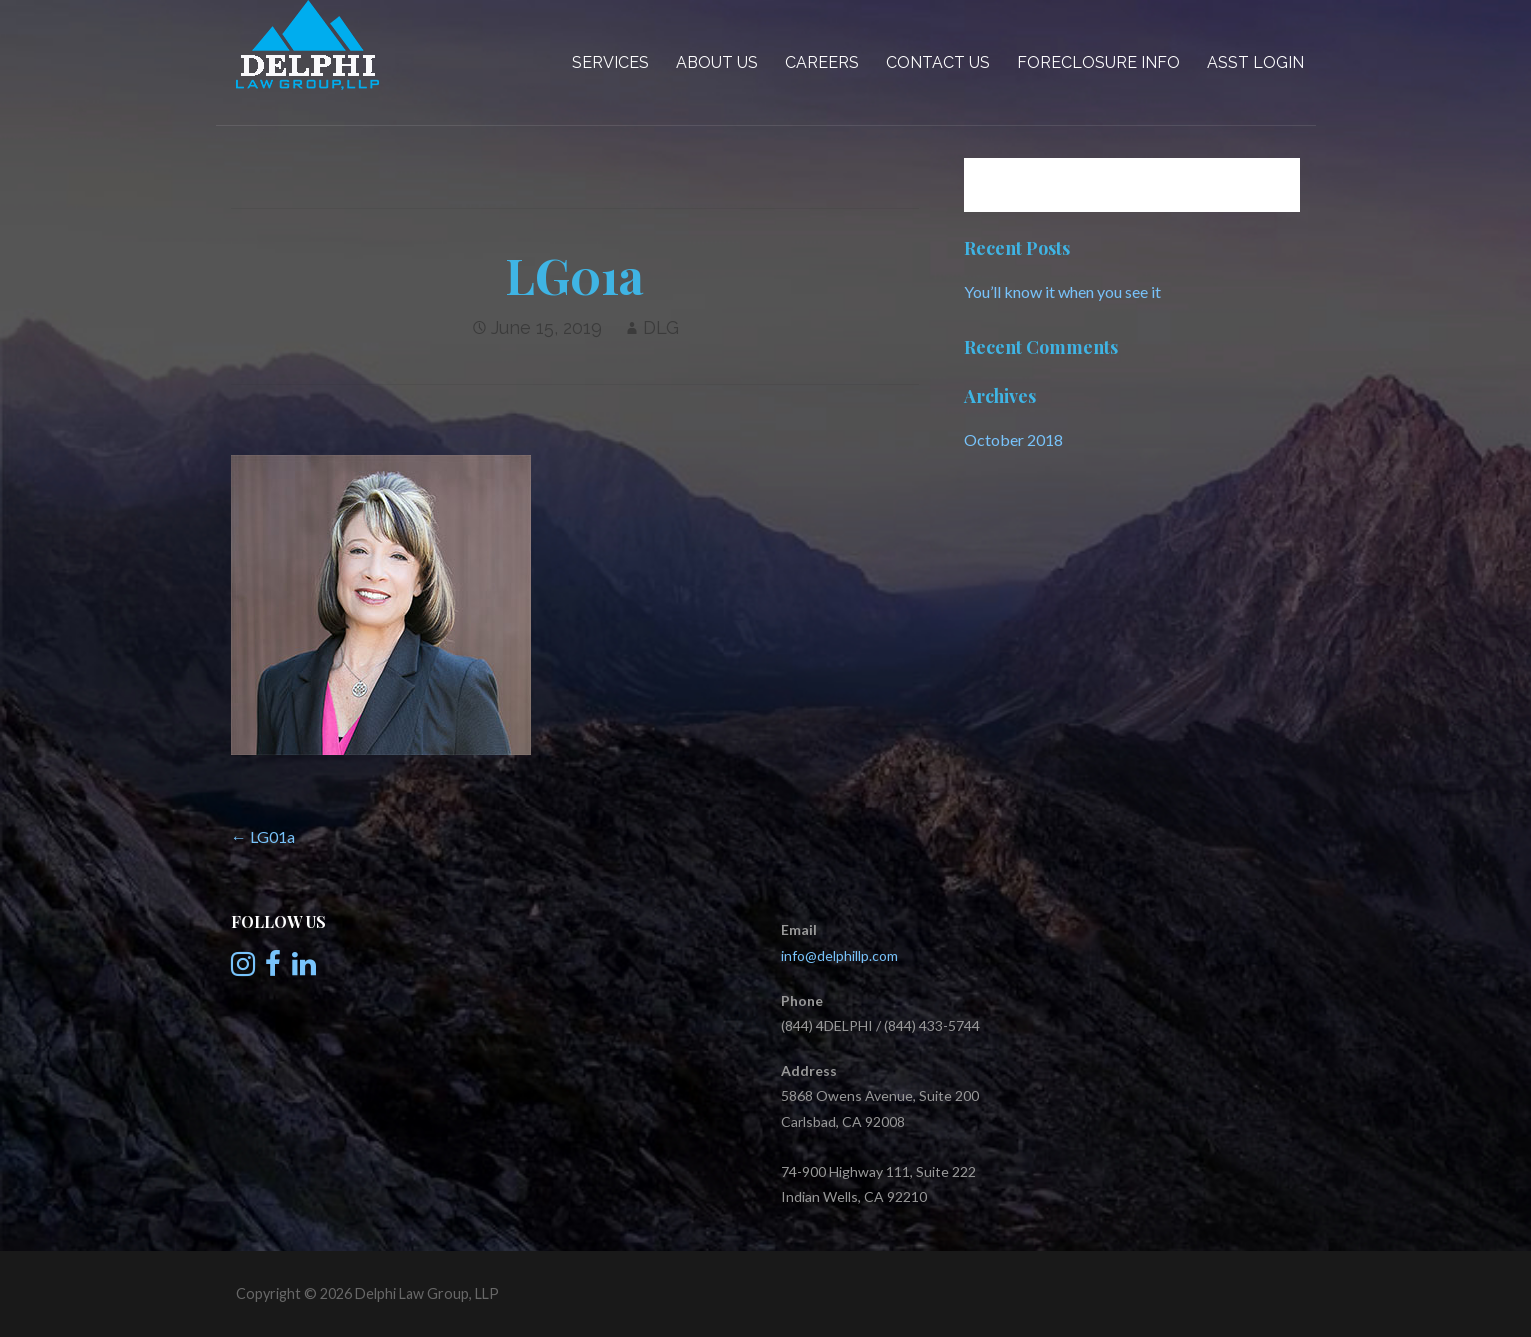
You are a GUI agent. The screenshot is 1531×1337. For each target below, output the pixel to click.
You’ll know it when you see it (1062, 291)
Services (610, 62)
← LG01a (263, 836)
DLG (661, 327)
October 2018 (1013, 439)
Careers (822, 62)
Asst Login (1255, 62)
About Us (717, 62)
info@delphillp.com (839, 955)
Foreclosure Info (1098, 62)
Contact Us (938, 62)
